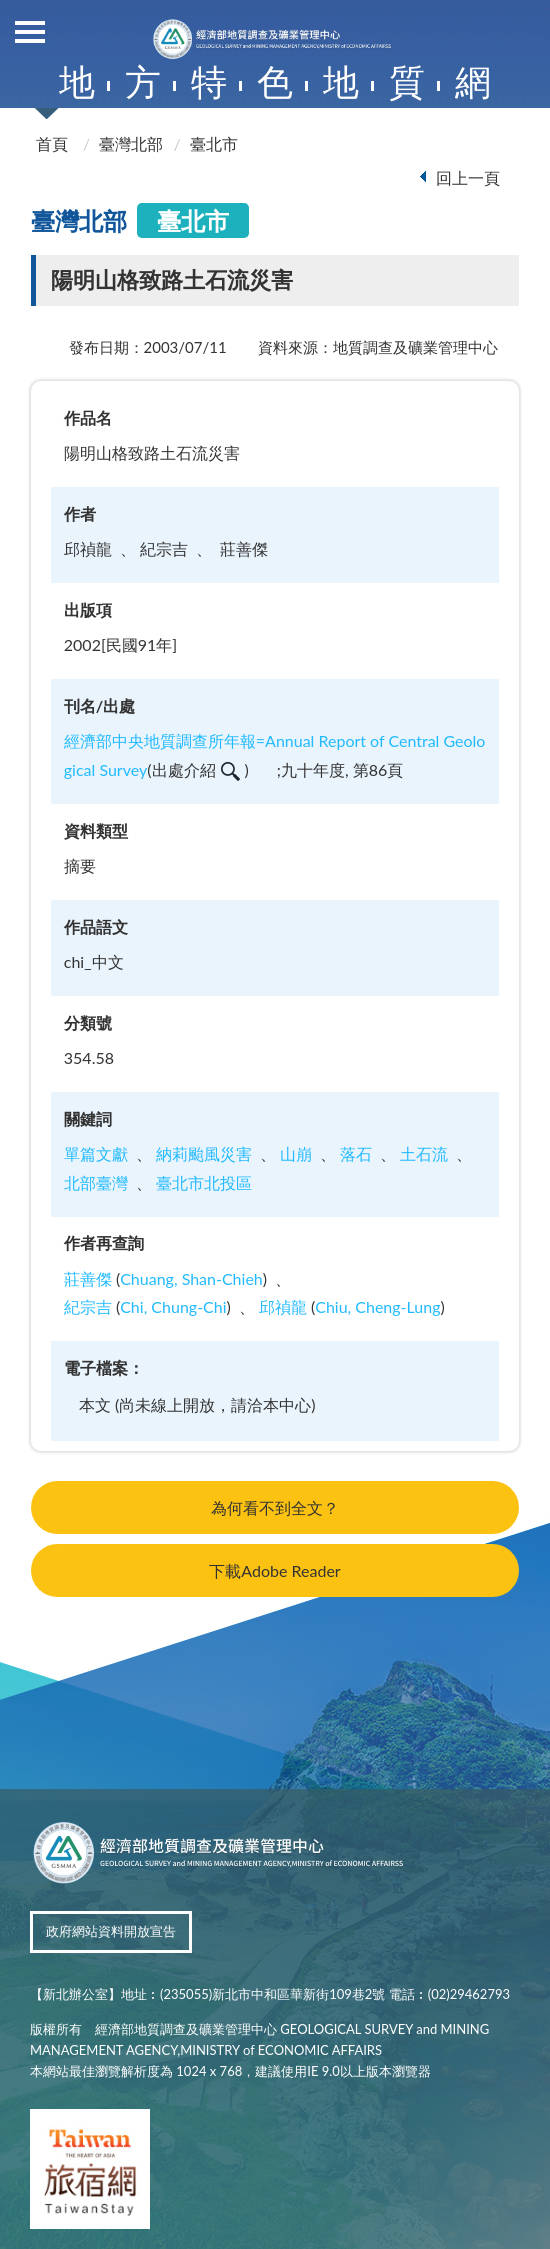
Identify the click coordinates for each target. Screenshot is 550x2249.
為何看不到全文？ (275, 1507)
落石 (356, 1153)
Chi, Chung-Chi (173, 1306)
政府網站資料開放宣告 (111, 1931)
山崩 (296, 1153)
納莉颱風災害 (204, 1153)
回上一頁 (468, 177)
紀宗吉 (88, 1306)
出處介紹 (196, 769)
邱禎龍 (283, 1306)
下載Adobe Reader (274, 1570)
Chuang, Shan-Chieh (191, 1278)
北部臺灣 (96, 1182)
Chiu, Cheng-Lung (377, 1306)
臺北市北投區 (204, 1182)
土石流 (424, 1153)
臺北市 (214, 143)
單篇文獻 (96, 1153)
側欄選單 (30, 32)
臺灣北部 (131, 143)
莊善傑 (88, 1278)
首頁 (52, 143)
